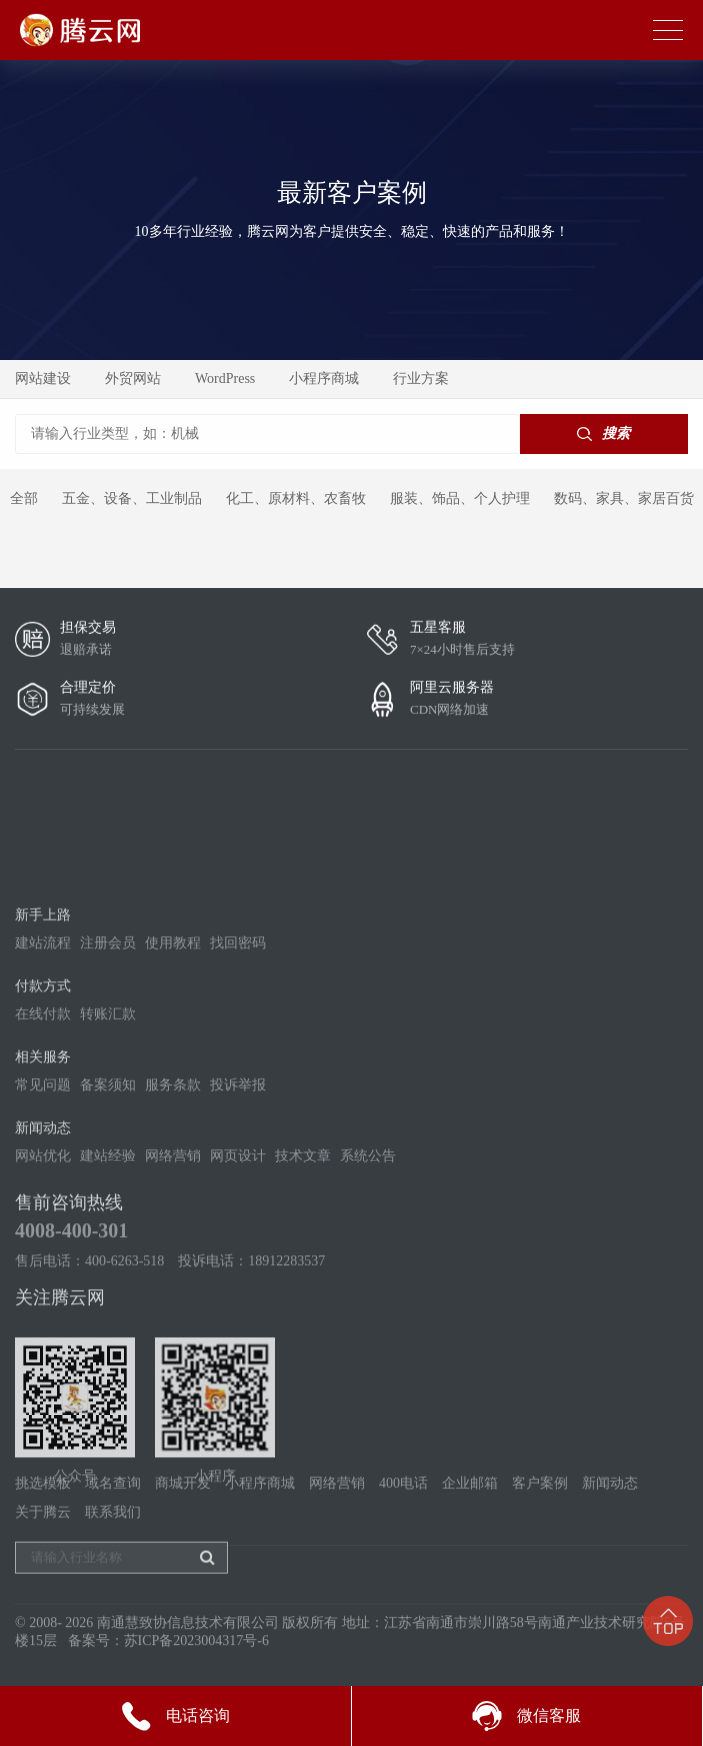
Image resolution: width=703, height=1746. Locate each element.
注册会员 (108, 1116)
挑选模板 (43, 1526)
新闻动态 (610, 1526)
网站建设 (43, 378)
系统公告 (368, 1329)
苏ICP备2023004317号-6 (196, 1658)
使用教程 (173, 1116)
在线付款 (43, 1187)
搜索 (603, 433)
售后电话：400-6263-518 (89, 1434)
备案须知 (108, 1258)
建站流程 (43, 1116)
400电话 (403, 1526)
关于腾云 (43, 1555)
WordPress (225, 378)
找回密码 (238, 1116)
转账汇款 (108, 1187)
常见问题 (43, 1258)
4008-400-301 (71, 1404)
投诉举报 (238, 1258)
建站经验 (108, 1329)
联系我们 (113, 1555)
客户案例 (540, 1526)
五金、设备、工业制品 (132, 498)
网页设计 (238, 1329)
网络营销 (173, 1329)
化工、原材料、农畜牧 (296, 498)
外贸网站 (133, 378)
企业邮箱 (470, 1526)
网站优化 (43, 1329)
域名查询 (113, 1526)
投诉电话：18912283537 (251, 1434)
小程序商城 (324, 378)
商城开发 (183, 1526)
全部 (24, 498)
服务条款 (173, 1258)
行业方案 (421, 378)
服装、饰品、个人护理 (460, 498)
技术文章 (303, 1329)
